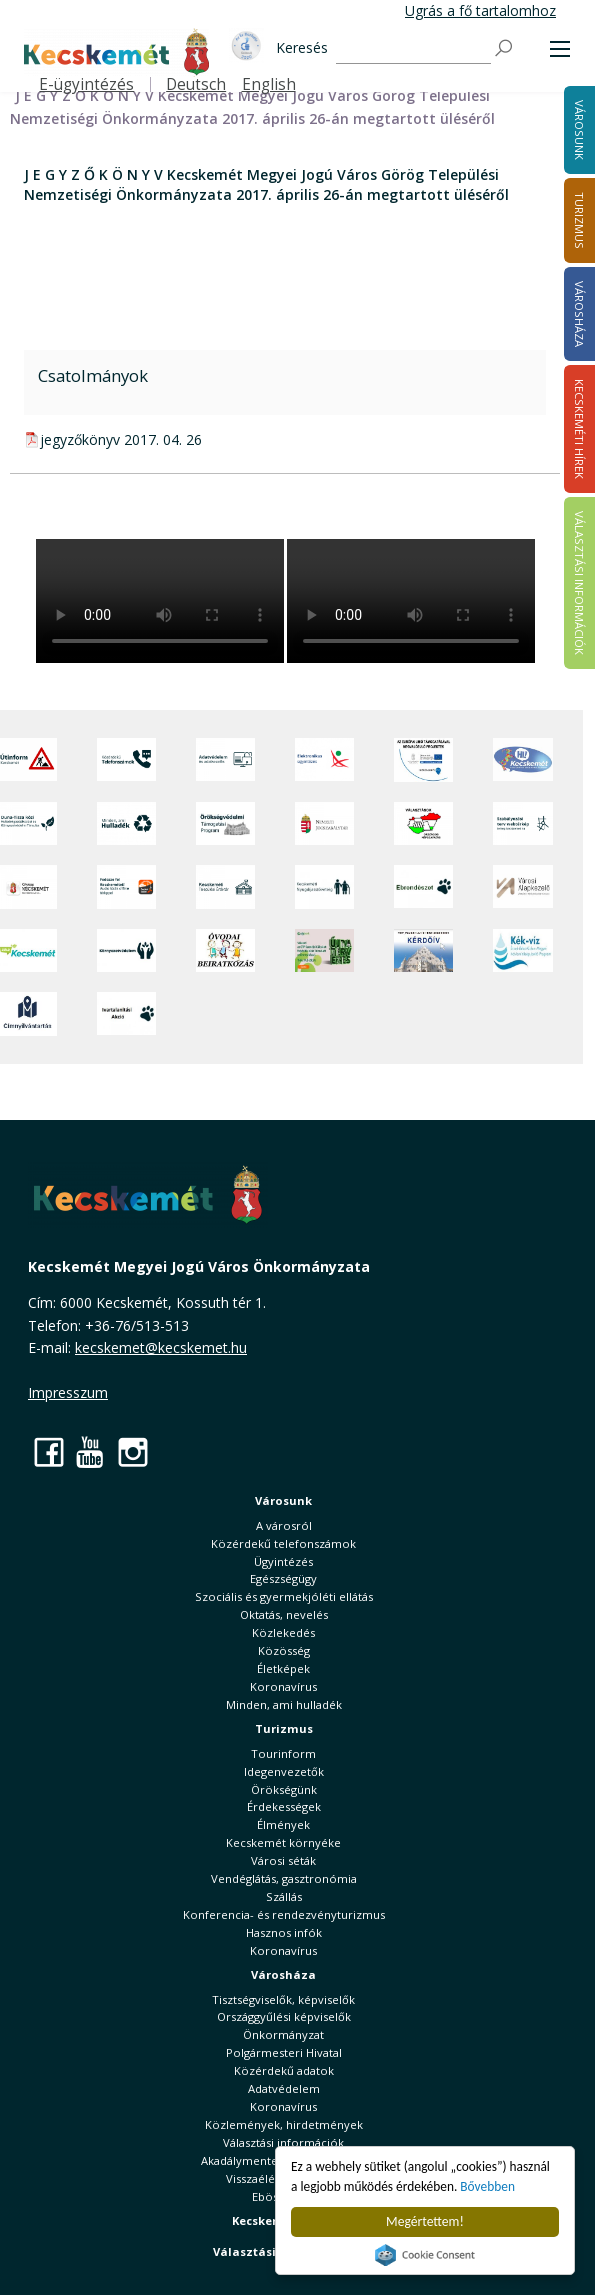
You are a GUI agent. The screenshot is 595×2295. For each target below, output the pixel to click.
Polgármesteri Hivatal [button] (284, 2052)
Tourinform (283, 1753)
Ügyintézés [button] (283, 1561)
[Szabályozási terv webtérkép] (522, 824)
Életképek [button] (283, 1668)
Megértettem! (425, 2221)
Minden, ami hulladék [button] (284, 1704)
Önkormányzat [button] (283, 2034)
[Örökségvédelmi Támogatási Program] (225, 824)
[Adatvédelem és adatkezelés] (225, 760)
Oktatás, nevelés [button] (284, 1614)
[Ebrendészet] (423, 887)
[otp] (324, 950)
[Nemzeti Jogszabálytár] (324, 824)
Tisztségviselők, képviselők (283, 1999)
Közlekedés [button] (283, 1632)
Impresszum (68, 1392)
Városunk (283, 1500)
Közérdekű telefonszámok (283, 1543)
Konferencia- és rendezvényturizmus (284, 1914)
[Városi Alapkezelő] (522, 887)
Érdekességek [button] (284, 1806)
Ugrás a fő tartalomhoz (480, 10)
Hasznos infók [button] (284, 1932)
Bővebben (490, 2186)
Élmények (283, 1824)
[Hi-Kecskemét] (522, 760)
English (269, 84)
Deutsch (196, 84)
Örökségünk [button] (284, 1789)
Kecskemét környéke (283, 1842)
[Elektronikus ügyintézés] (324, 760)
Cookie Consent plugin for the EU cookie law (425, 2255)
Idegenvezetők (284, 1771)
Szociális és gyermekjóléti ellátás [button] (284, 1596)
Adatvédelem (284, 2088)
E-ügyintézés (86, 84)
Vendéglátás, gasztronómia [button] (284, 1878)
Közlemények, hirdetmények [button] (284, 2124)
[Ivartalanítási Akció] (126, 1014)
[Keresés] (413, 49)
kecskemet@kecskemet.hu (161, 1347)
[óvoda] (225, 950)
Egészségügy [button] (283, 1578)
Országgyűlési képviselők (284, 2016)
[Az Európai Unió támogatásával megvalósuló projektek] (423, 760)
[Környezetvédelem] (126, 950)
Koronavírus (283, 1686)
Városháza (283, 1974)
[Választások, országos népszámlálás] (423, 824)
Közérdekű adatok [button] (284, 2070)
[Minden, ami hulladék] (126, 824)
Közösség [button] (284, 1650)
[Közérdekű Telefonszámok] (126, 760)
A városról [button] (284, 1525)
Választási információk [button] (283, 2142)
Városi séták (283, 1860)
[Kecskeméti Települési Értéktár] (225, 887)
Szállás (284, 1896)
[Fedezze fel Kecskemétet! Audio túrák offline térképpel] (126, 887)
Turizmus (284, 1728)
